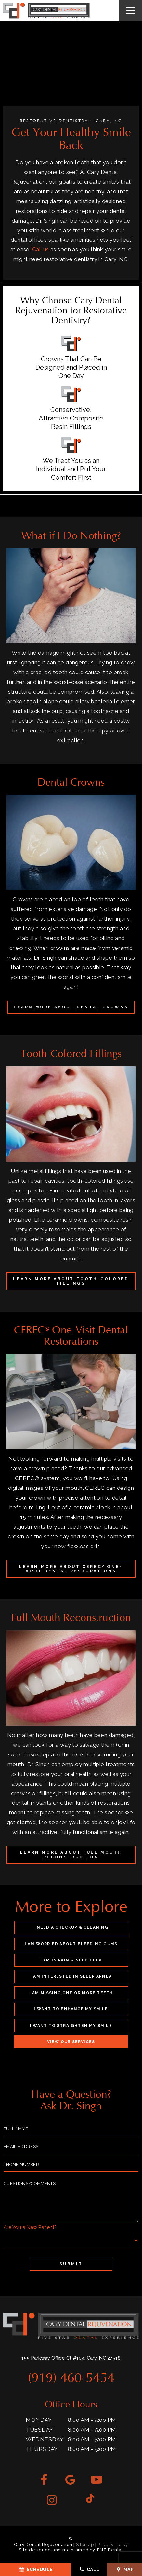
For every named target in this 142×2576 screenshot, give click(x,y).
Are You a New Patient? (30, 2227)
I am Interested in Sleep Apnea (71, 1976)
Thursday (42, 2449)
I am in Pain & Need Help (71, 1960)
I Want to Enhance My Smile (71, 2009)
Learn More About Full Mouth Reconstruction (71, 1854)
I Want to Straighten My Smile (71, 2025)
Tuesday (39, 2429)
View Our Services (71, 2042)
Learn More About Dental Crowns (71, 1007)
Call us (40, 249)
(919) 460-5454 (71, 2378)
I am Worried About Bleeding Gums (71, 1944)
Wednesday (44, 2439)
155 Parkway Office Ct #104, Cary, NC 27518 (71, 2358)
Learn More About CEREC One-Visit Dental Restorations (71, 1568)
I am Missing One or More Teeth (71, 1993)
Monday (39, 2420)
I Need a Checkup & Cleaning (70, 1927)
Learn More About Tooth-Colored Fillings (71, 1281)
